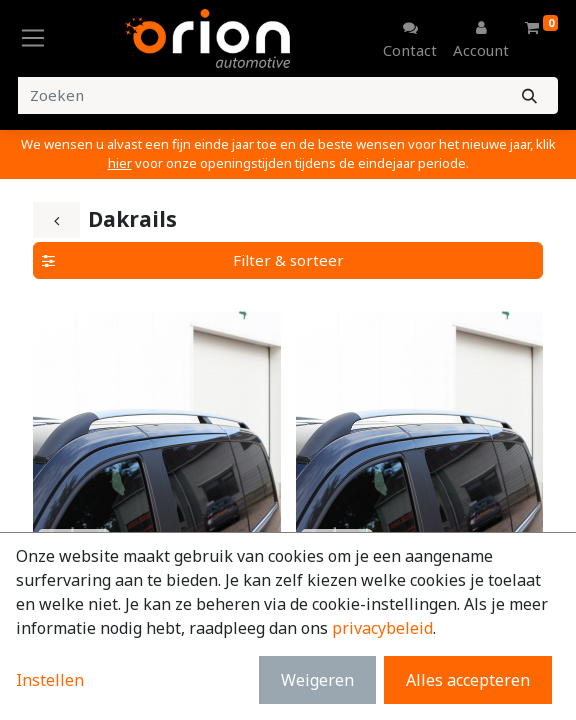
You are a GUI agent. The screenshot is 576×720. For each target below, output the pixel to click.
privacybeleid (382, 628)
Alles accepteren (468, 680)
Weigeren (317, 680)
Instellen (50, 680)
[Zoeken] (529, 95)
